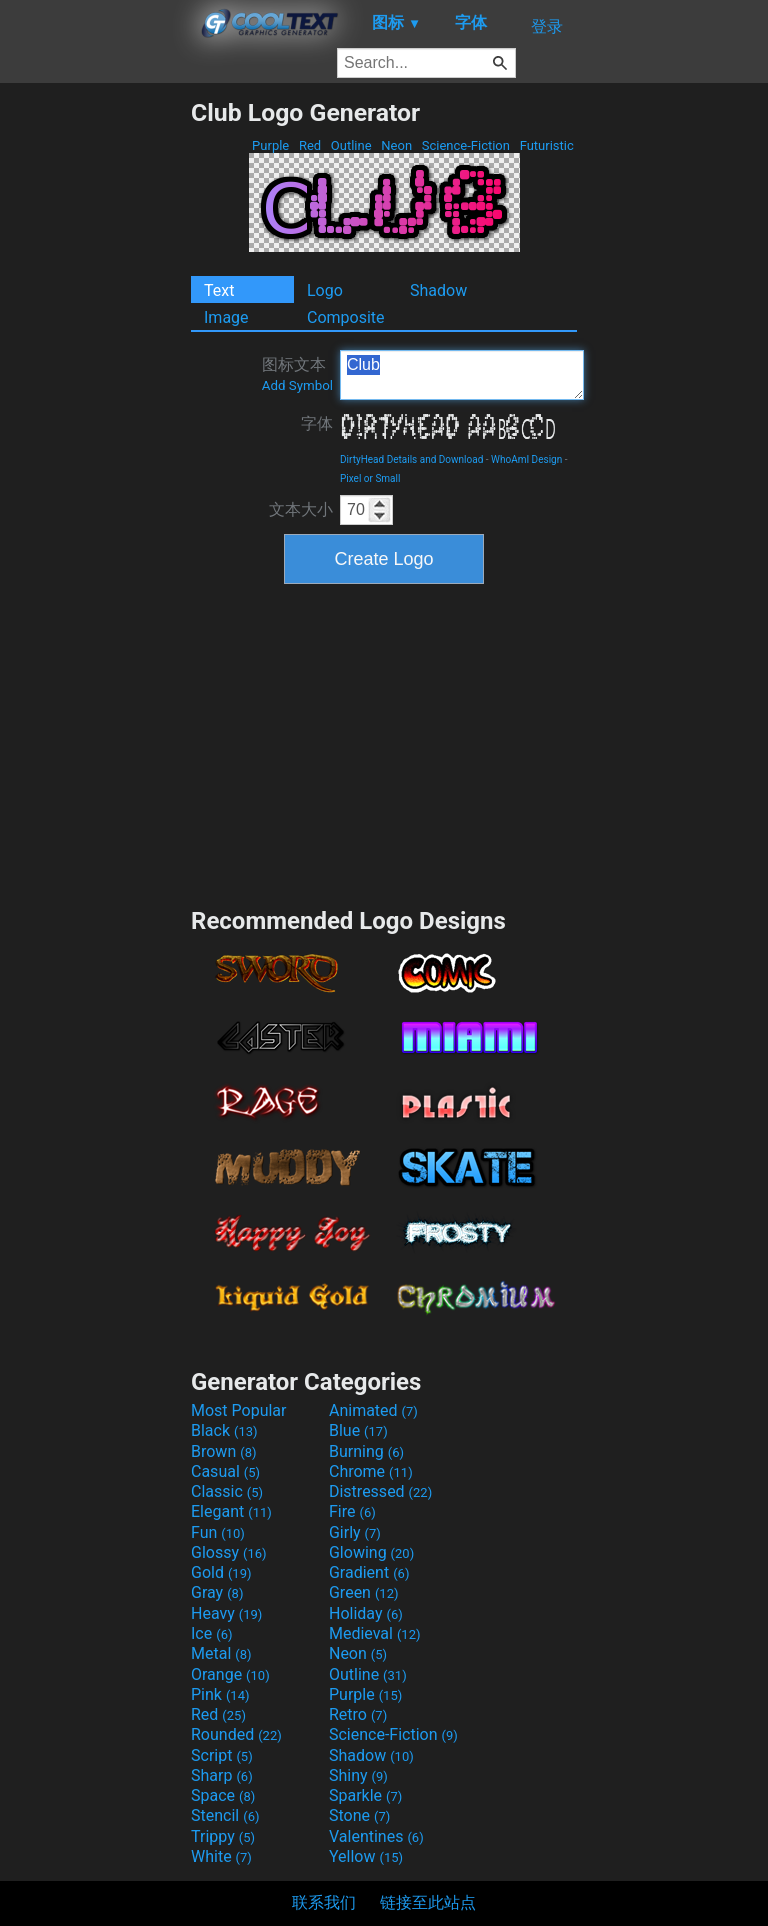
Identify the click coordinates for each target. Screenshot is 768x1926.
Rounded (236, 1734)
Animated (373, 1410)
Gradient (369, 1572)
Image (226, 317)
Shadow (438, 290)
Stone (359, 1815)
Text (219, 290)
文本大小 (301, 509)
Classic (227, 1491)
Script (222, 1755)
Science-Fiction (466, 145)
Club (462, 375)
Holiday (366, 1613)
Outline (351, 145)
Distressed (380, 1491)
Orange (230, 1674)
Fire (352, 1511)
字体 (317, 423)
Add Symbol (297, 385)
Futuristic (546, 145)
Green (364, 1592)
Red (310, 145)
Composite (346, 317)
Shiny (358, 1775)
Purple (271, 145)
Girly (355, 1532)
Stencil (225, 1815)
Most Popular (239, 1410)
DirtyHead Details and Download (411, 459)
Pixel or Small (370, 478)
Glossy (229, 1552)
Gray (217, 1592)
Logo (325, 290)
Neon (396, 145)
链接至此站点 (428, 1902)
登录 (547, 26)
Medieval (375, 1633)
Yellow (366, 1856)
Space (223, 1795)
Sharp (222, 1775)
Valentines (376, 1836)
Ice (211, 1633)
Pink (220, 1694)
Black (224, 1430)
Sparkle (365, 1795)
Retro (358, 1714)
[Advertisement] (95, 398)
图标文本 (297, 374)
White (221, 1856)
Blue (358, 1430)
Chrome (371, 1471)
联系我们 (324, 1902)
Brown (223, 1451)
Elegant (231, 1511)
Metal (221, 1653)
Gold (221, 1572)
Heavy (226, 1613)
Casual (225, 1471)
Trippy (223, 1836)
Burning (366, 1451)
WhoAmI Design (526, 459)
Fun (218, 1532)
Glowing (371, 1552)
